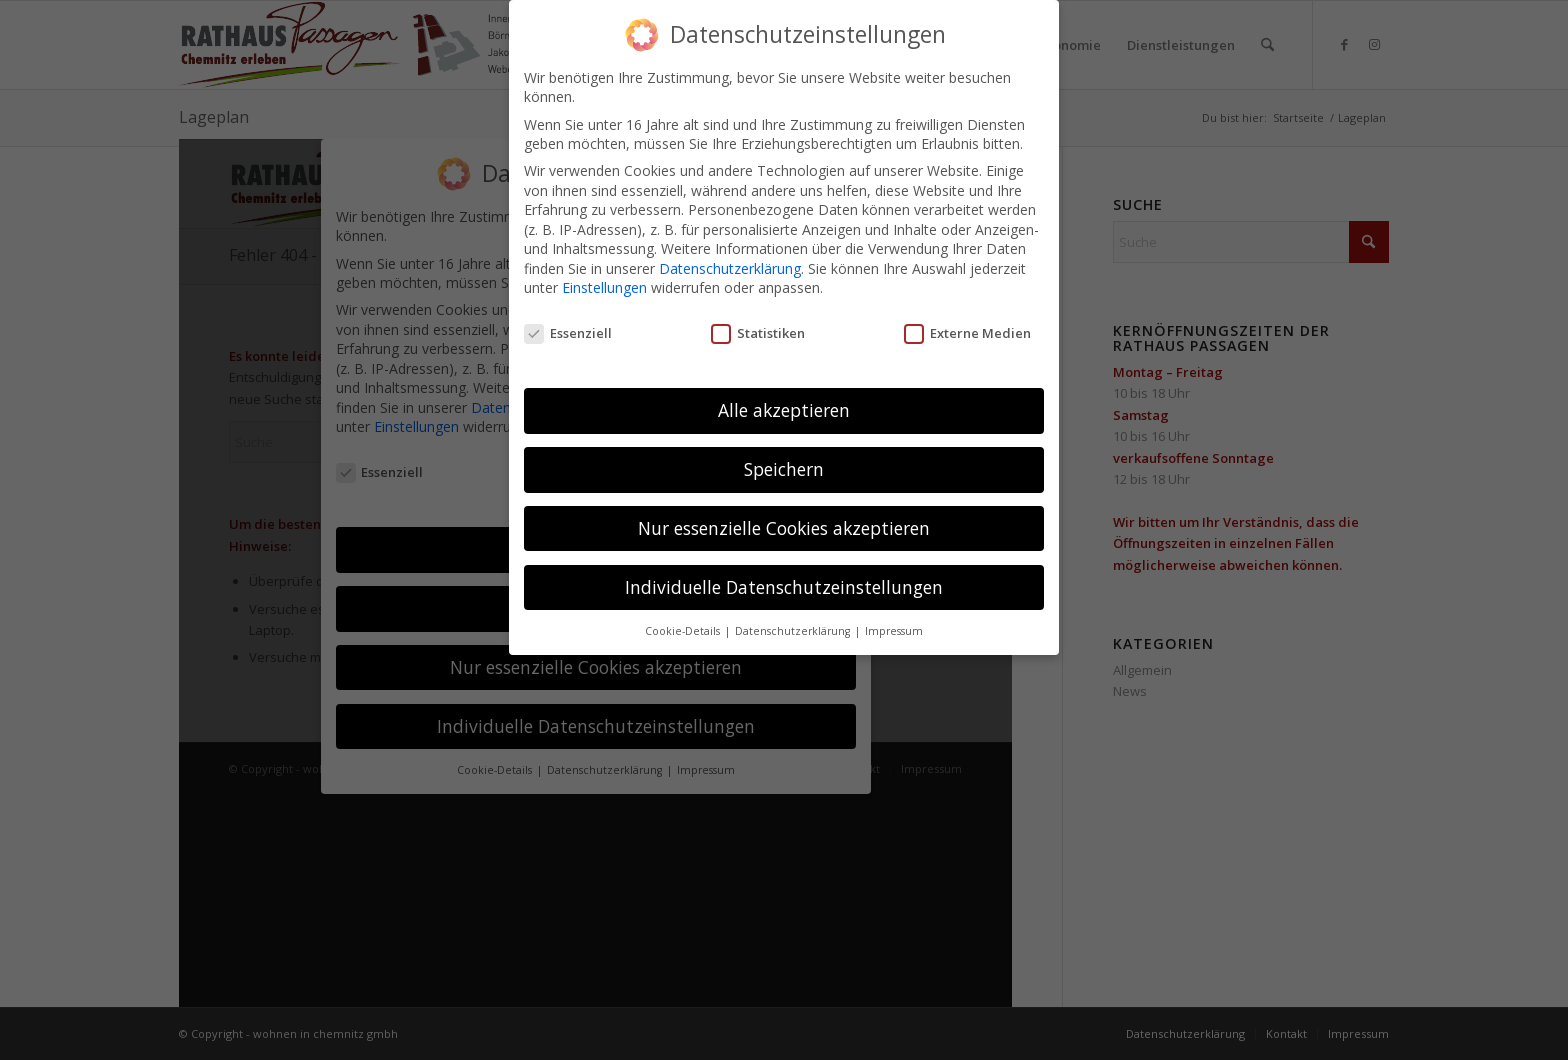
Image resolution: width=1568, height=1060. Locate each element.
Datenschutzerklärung (730, 268)
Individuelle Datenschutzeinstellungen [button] (784, 587)
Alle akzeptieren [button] (784, 410)
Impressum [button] (894, 631)
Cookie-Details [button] (684, 631)
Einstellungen (604, 287)
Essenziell (568, 333)
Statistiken (758, 333)
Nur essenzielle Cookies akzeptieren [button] (784, 528)
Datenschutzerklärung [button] (794, 631)
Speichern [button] (784, 469)
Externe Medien (967, 333)
